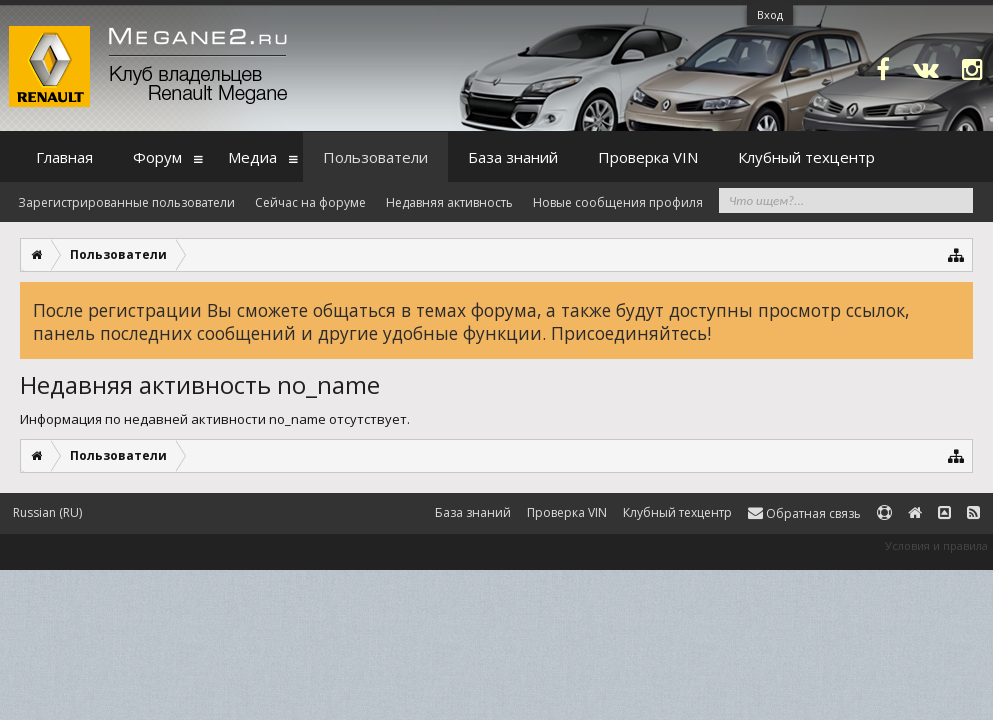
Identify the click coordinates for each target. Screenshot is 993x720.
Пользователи (375, 157)
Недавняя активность (449, 202)
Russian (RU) (47, 512)
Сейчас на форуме (310, 202)
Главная (64, 157)
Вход (770, 14)
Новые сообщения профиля (618, 202)
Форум (157, 157)
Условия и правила (936, 545)
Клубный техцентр (806, 157)
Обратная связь (804, 513)
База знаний (513, 157)
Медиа (252, 157)
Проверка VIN (648, 157)
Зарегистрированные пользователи (126, 202)
